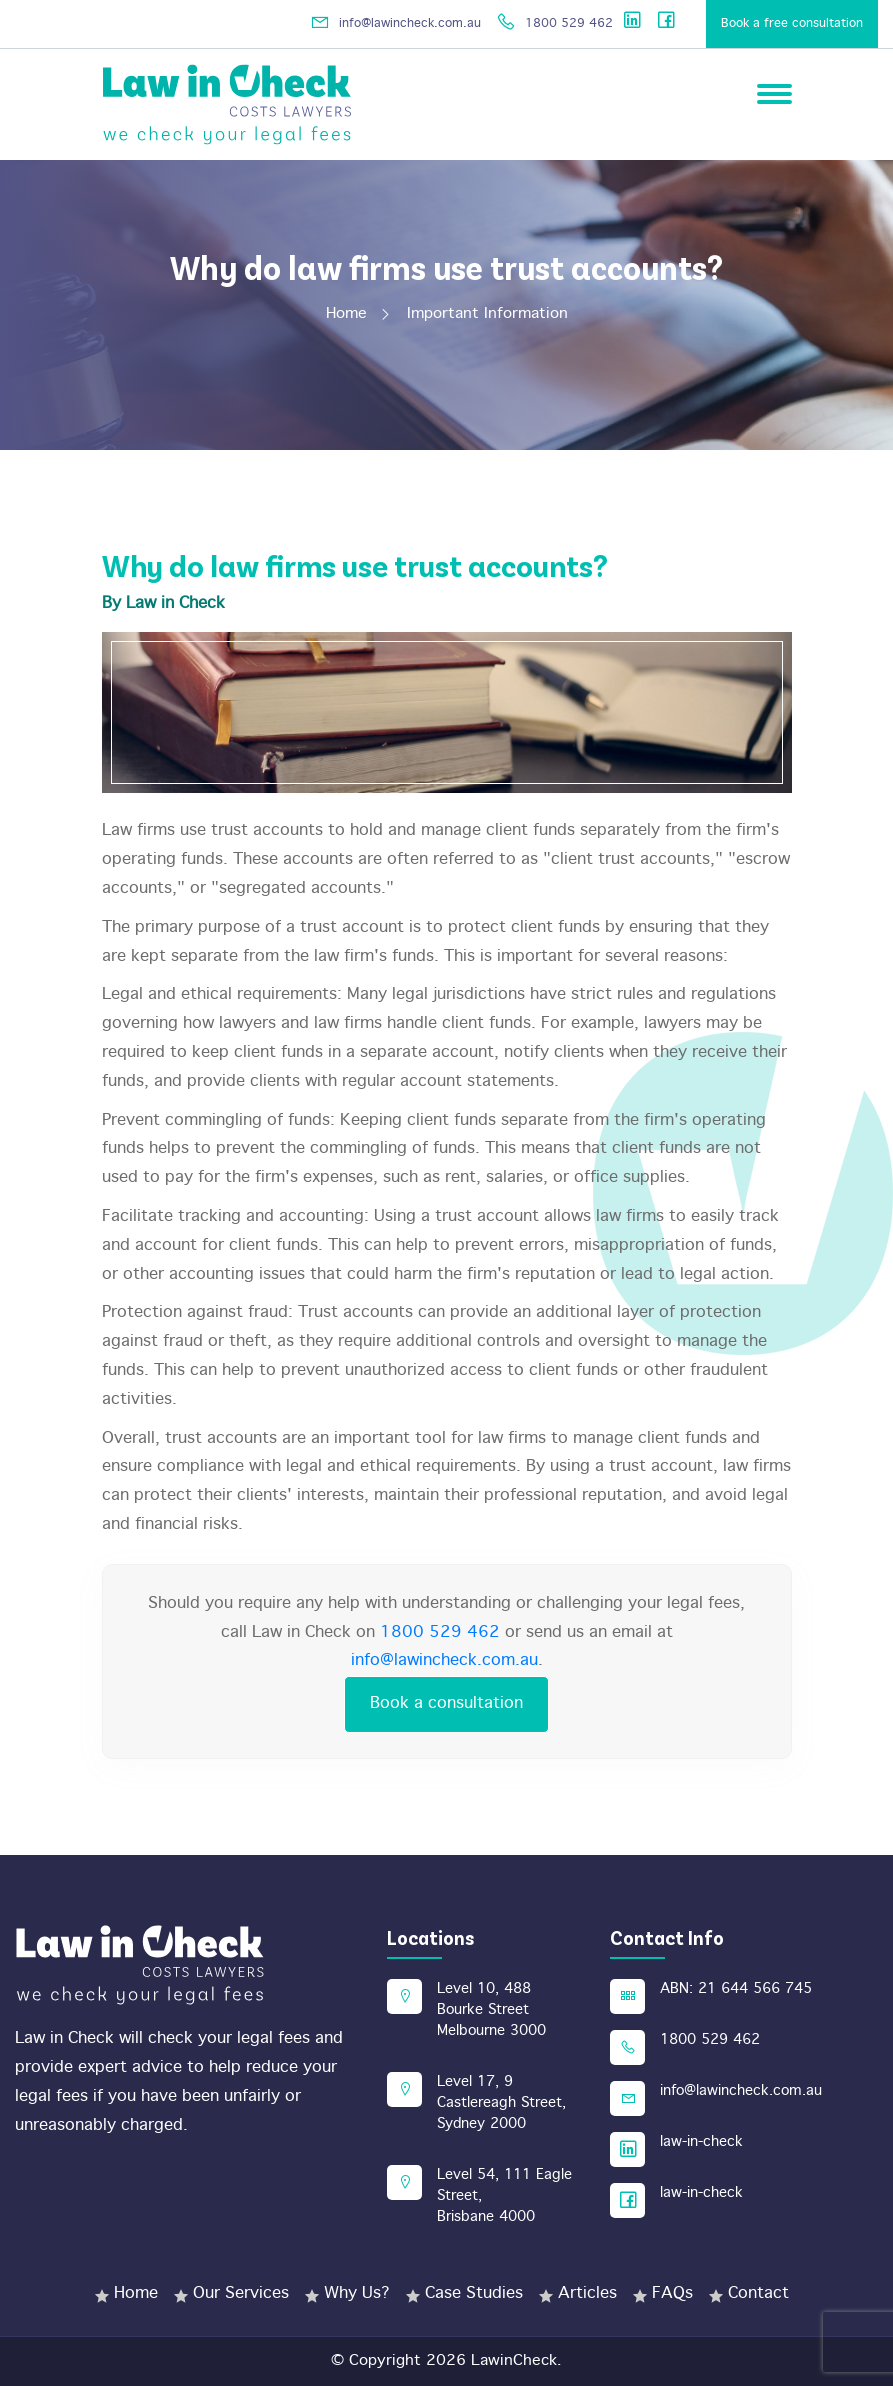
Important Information (487, 314)
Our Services (241, 2293)
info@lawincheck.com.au (393, 24)
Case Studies (474, 2293)
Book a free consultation (792, 24)
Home (356, 314)
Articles (587, 2293)
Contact (758, 2293)
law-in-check (701, 2142)
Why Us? (357, 2293)
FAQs (672, 2293)
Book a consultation (446, 1703)
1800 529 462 (554, 24)
